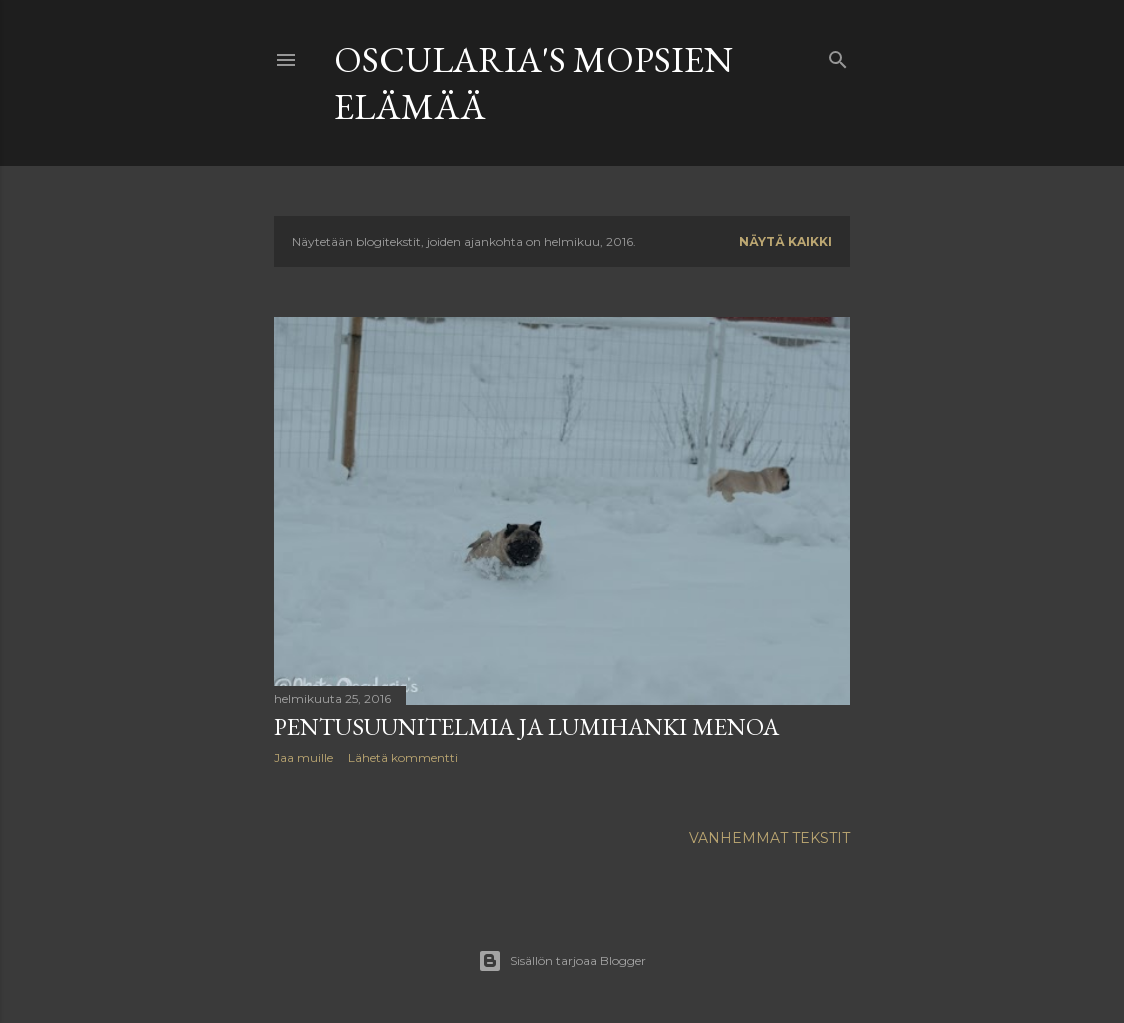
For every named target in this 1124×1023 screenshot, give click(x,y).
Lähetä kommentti (403, 757)
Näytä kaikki (785, 241)
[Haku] (838, 55)
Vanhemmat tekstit (769, 838)
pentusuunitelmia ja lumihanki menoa (526, 726)
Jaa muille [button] (303, 757)
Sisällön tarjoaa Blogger (562, 961)
